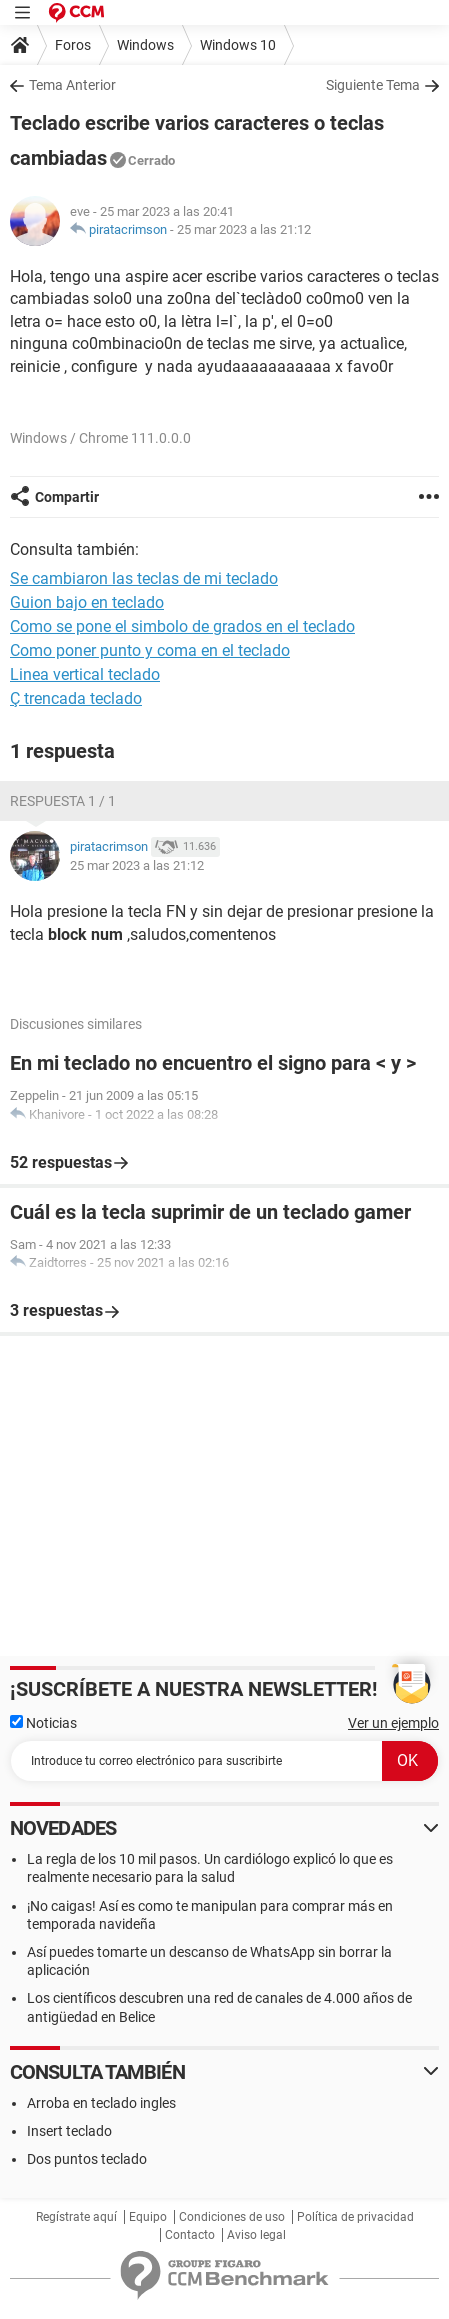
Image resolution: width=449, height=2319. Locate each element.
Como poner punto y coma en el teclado (150, 650)
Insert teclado (69, 2131)
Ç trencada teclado (76, 698)
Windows (145, 45)
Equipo (148, 2217)
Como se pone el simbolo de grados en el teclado (182, 626)
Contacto (190, 2235)
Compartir (67, 497)
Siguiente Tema (373, 85)
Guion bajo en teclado (87, 602)
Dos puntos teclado (87, 2159)
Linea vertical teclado (85, 674)
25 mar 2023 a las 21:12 (244, 229)
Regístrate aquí (76, 2217)
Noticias (43, 1723)
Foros (73, 45)
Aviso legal (256, 2235)
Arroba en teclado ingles (101, 2103)
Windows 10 (238, 45)
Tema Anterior (72, 85)
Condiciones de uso (232, 2217)
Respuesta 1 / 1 (63, 801)
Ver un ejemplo (393, 1723)
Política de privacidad (355, 2217)
